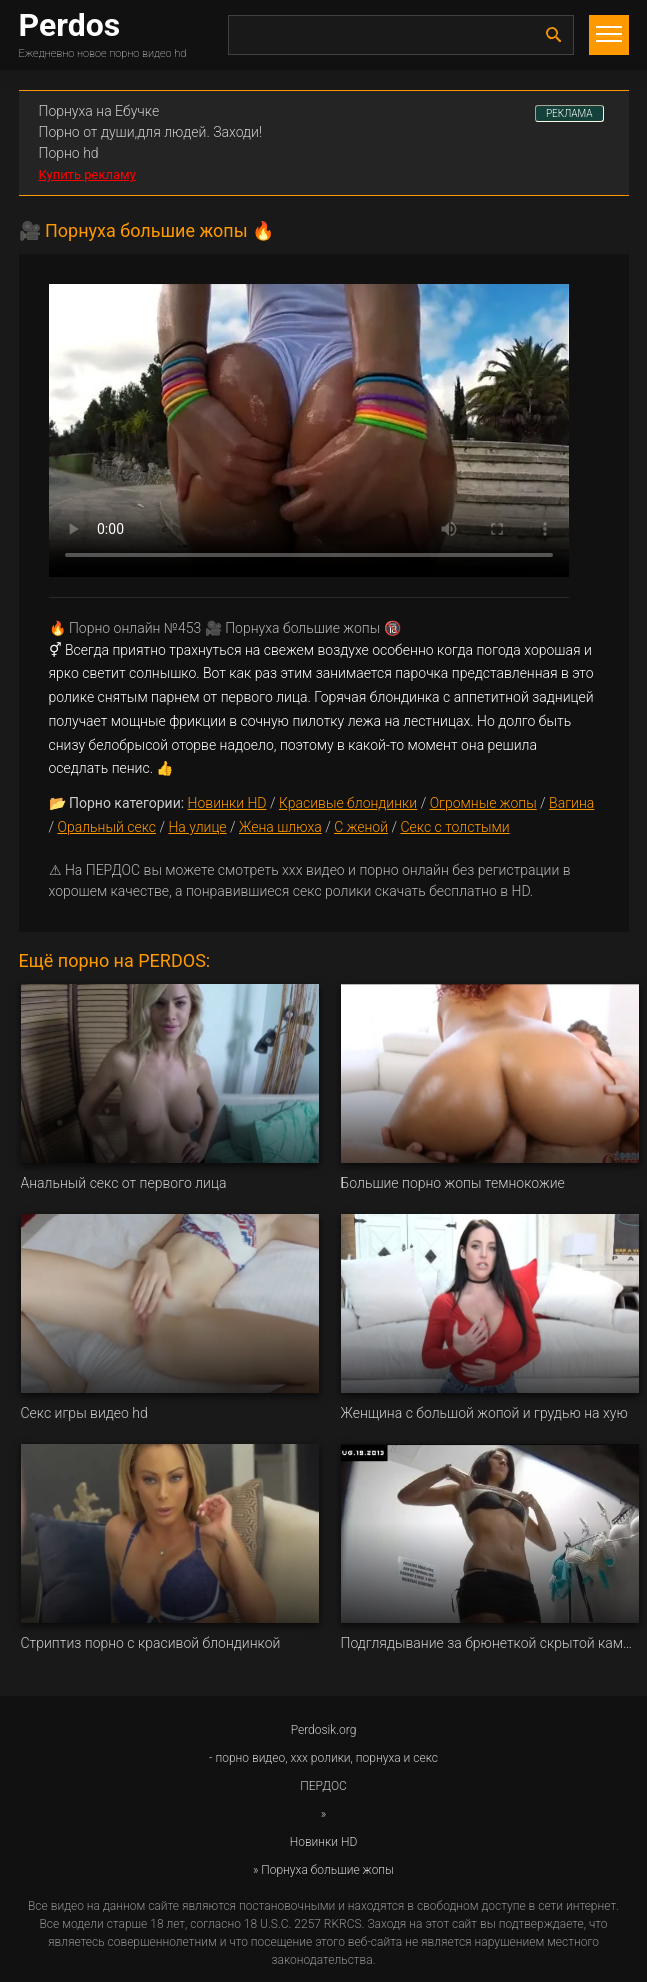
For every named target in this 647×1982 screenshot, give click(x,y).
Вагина (571, 803)
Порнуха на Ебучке (99, 111)
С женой (361, 827)
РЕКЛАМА (569, 113)
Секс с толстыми (454, 827)
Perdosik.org (324, 1730)
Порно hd (69, 153)
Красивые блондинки (348, 803)
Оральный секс (106, 827)
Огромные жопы (483, 803)
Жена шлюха (280, 827)
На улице (197, 827)
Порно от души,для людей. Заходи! (151, 132)
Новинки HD (227, 803)
